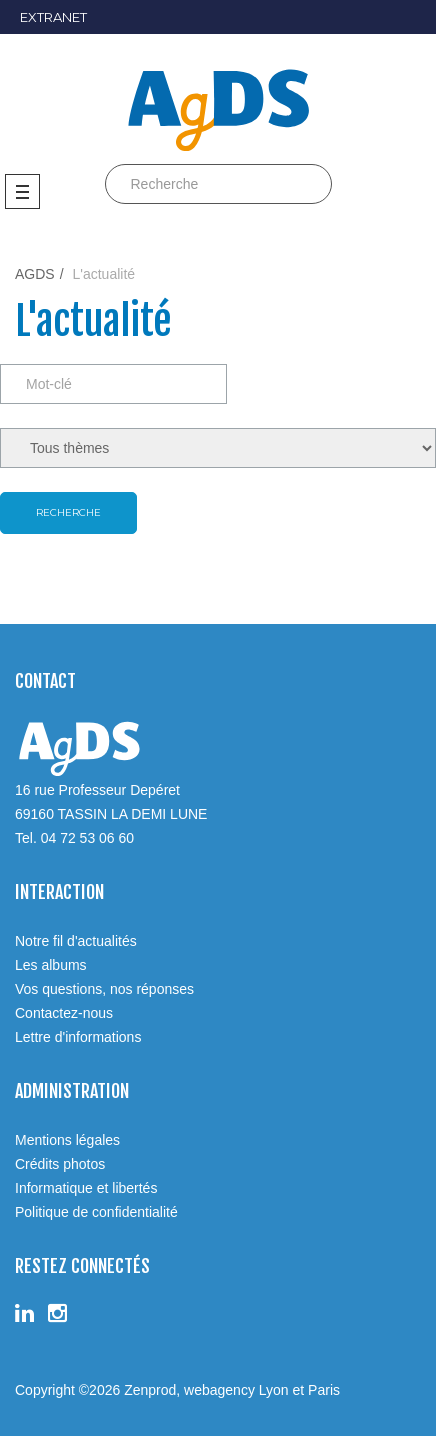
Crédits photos (60, 1164)
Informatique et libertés (86, 1188)
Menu (22, 191)
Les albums (51, 965)
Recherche (68, 512)
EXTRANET (53, 17)
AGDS (35, 274)
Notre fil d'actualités (76, 941)
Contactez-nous (64, 1013)
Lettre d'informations (78, 1037)
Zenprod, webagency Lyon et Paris (232, 1390)
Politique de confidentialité (96, 1212)
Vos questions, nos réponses (104, 989)
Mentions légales (67, 1140)
